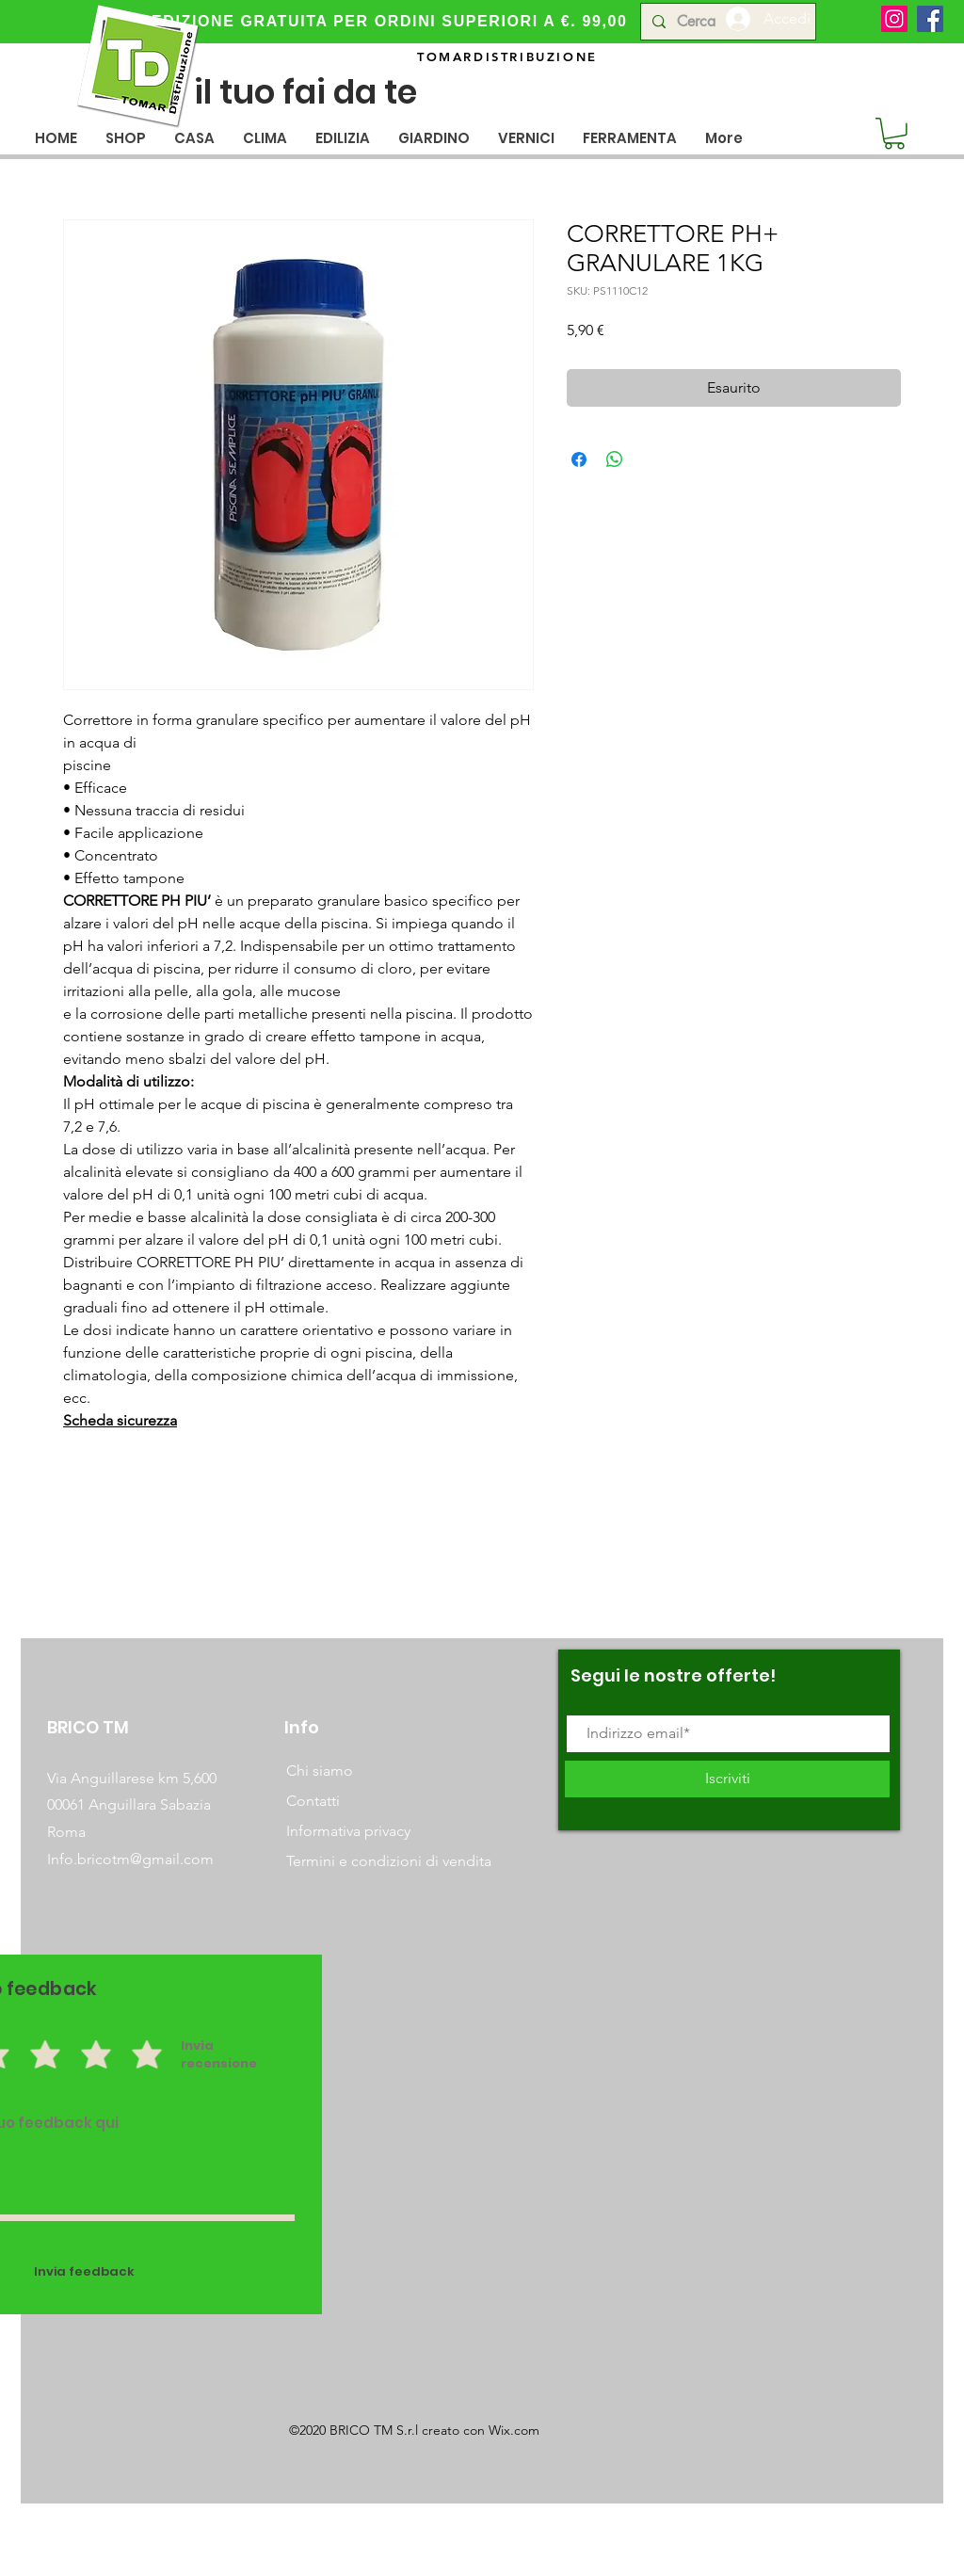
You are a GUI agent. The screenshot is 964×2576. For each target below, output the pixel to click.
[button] (194, 138)
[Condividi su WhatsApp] (614, 459)
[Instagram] (894, 19)
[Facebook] (930, 19)
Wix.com (514, 2430)
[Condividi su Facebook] (579, 459)
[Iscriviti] (727, 1779)
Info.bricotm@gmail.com (130, 1859)
